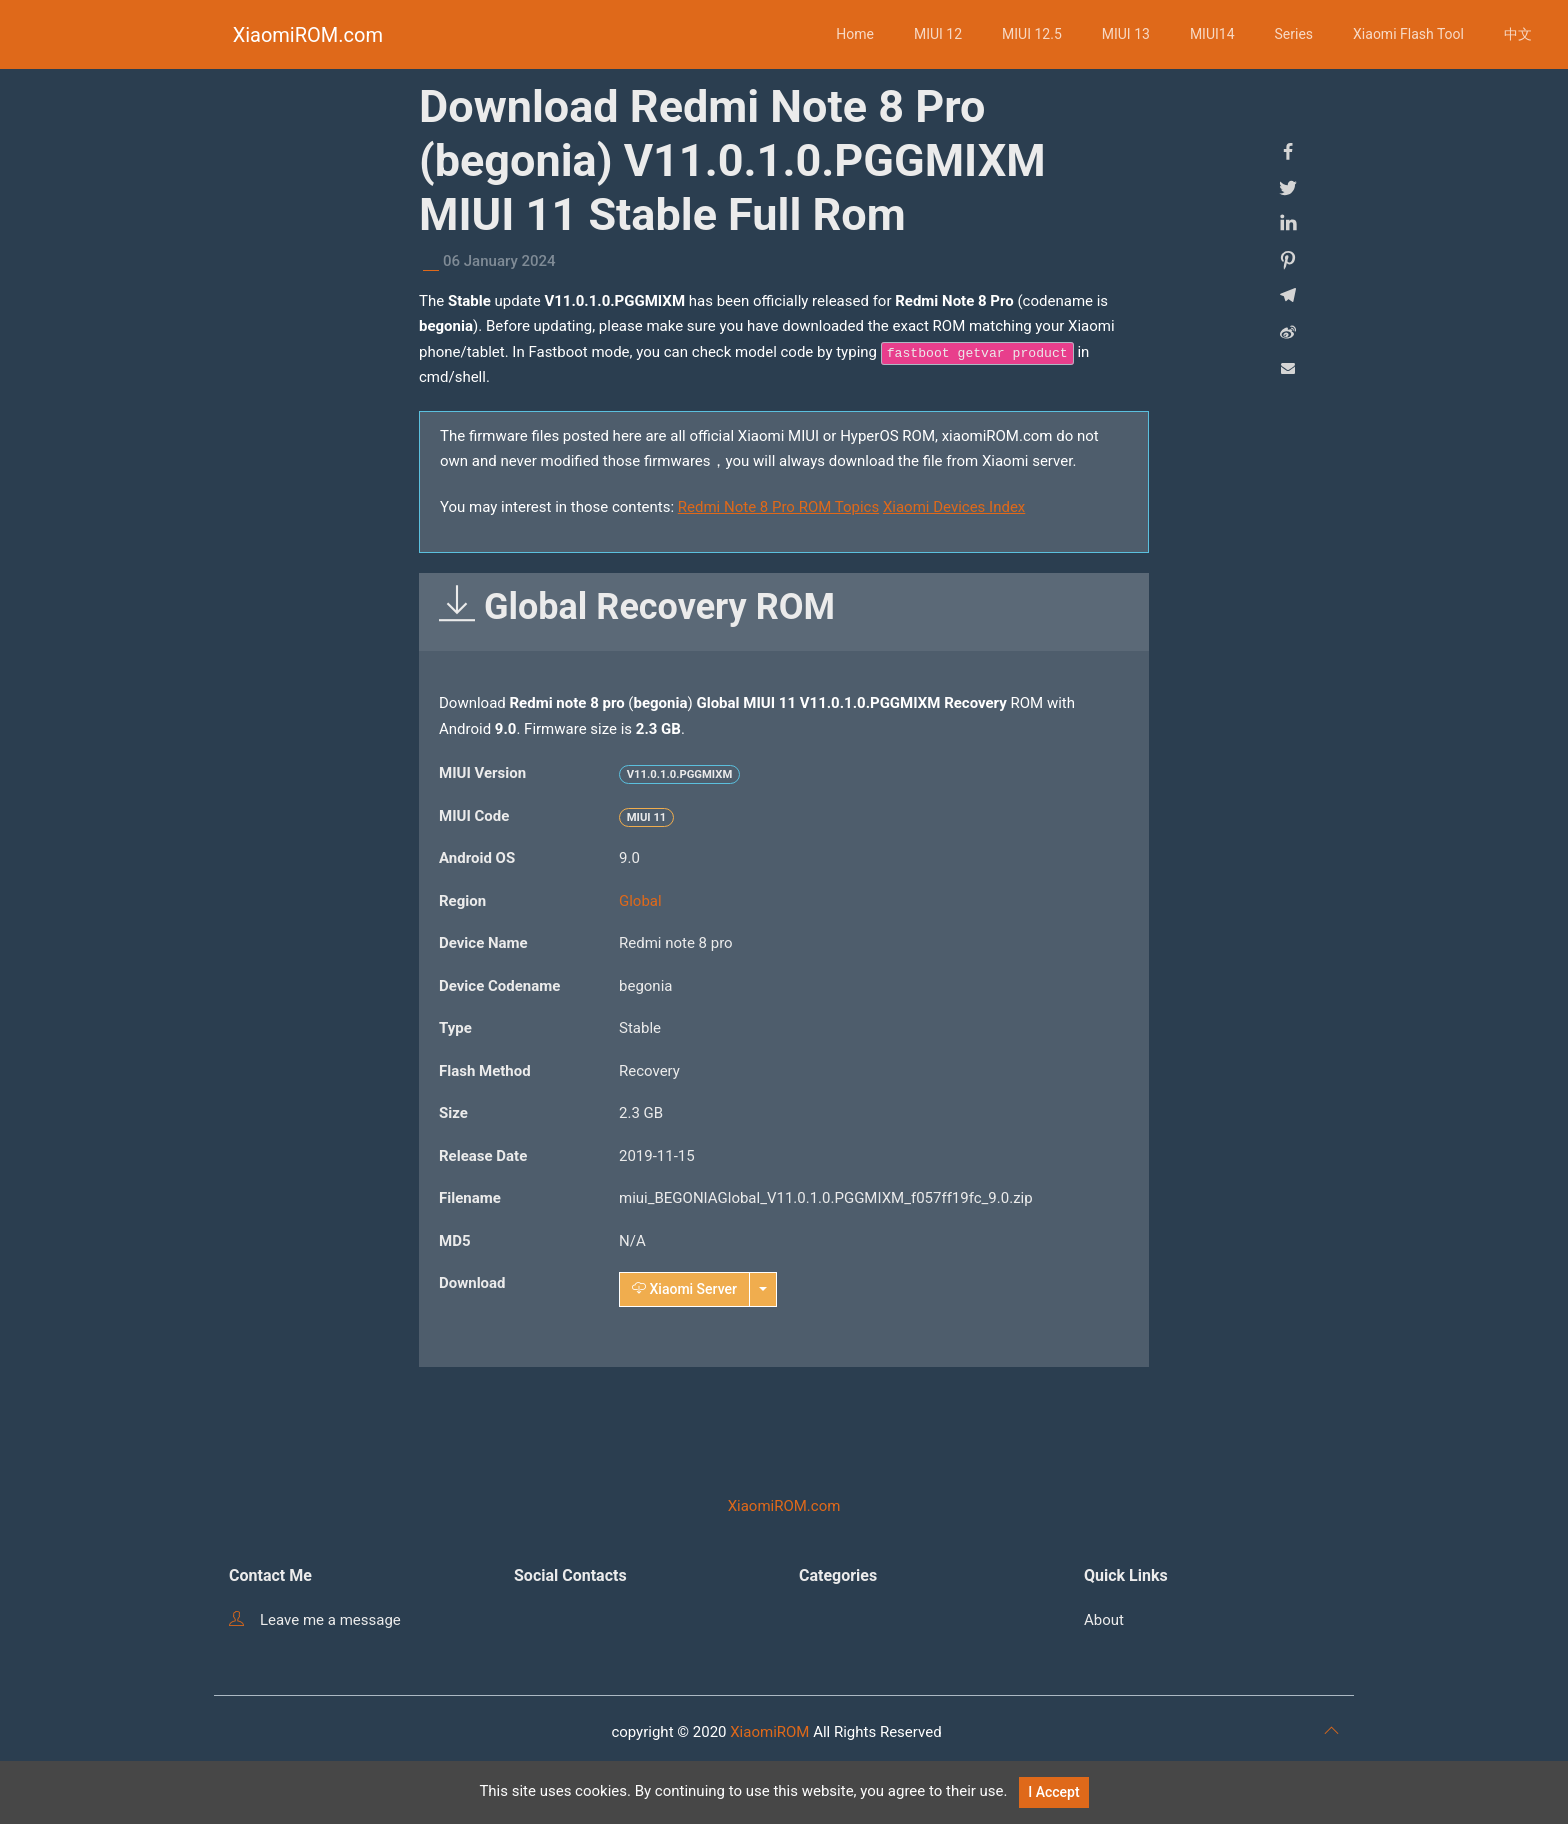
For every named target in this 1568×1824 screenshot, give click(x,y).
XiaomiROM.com (308, 35)
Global (640, 901)
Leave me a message (315, 1620)
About (1104, 1620)
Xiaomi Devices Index (954, 507)
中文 (1518, 34)
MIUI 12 (938, 34)
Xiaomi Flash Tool (1408, 34)
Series (1294, 34)
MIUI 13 (1126, 34)
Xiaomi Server (684, 1289)
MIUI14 (1212, 34)
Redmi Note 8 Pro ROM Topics (778, 507)
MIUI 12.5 (1032, 34)
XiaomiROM (769, 1732)
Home (855, 34)
